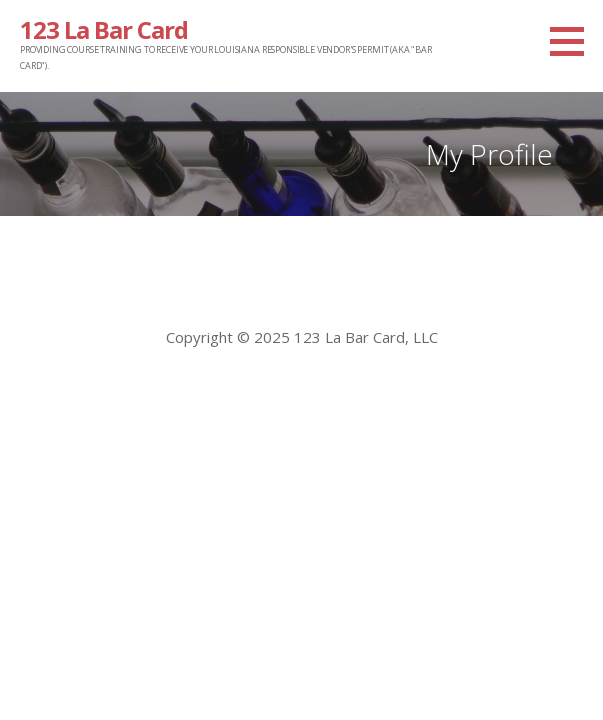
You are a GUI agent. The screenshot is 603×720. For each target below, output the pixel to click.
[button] (574, 41)
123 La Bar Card (104, 29)
